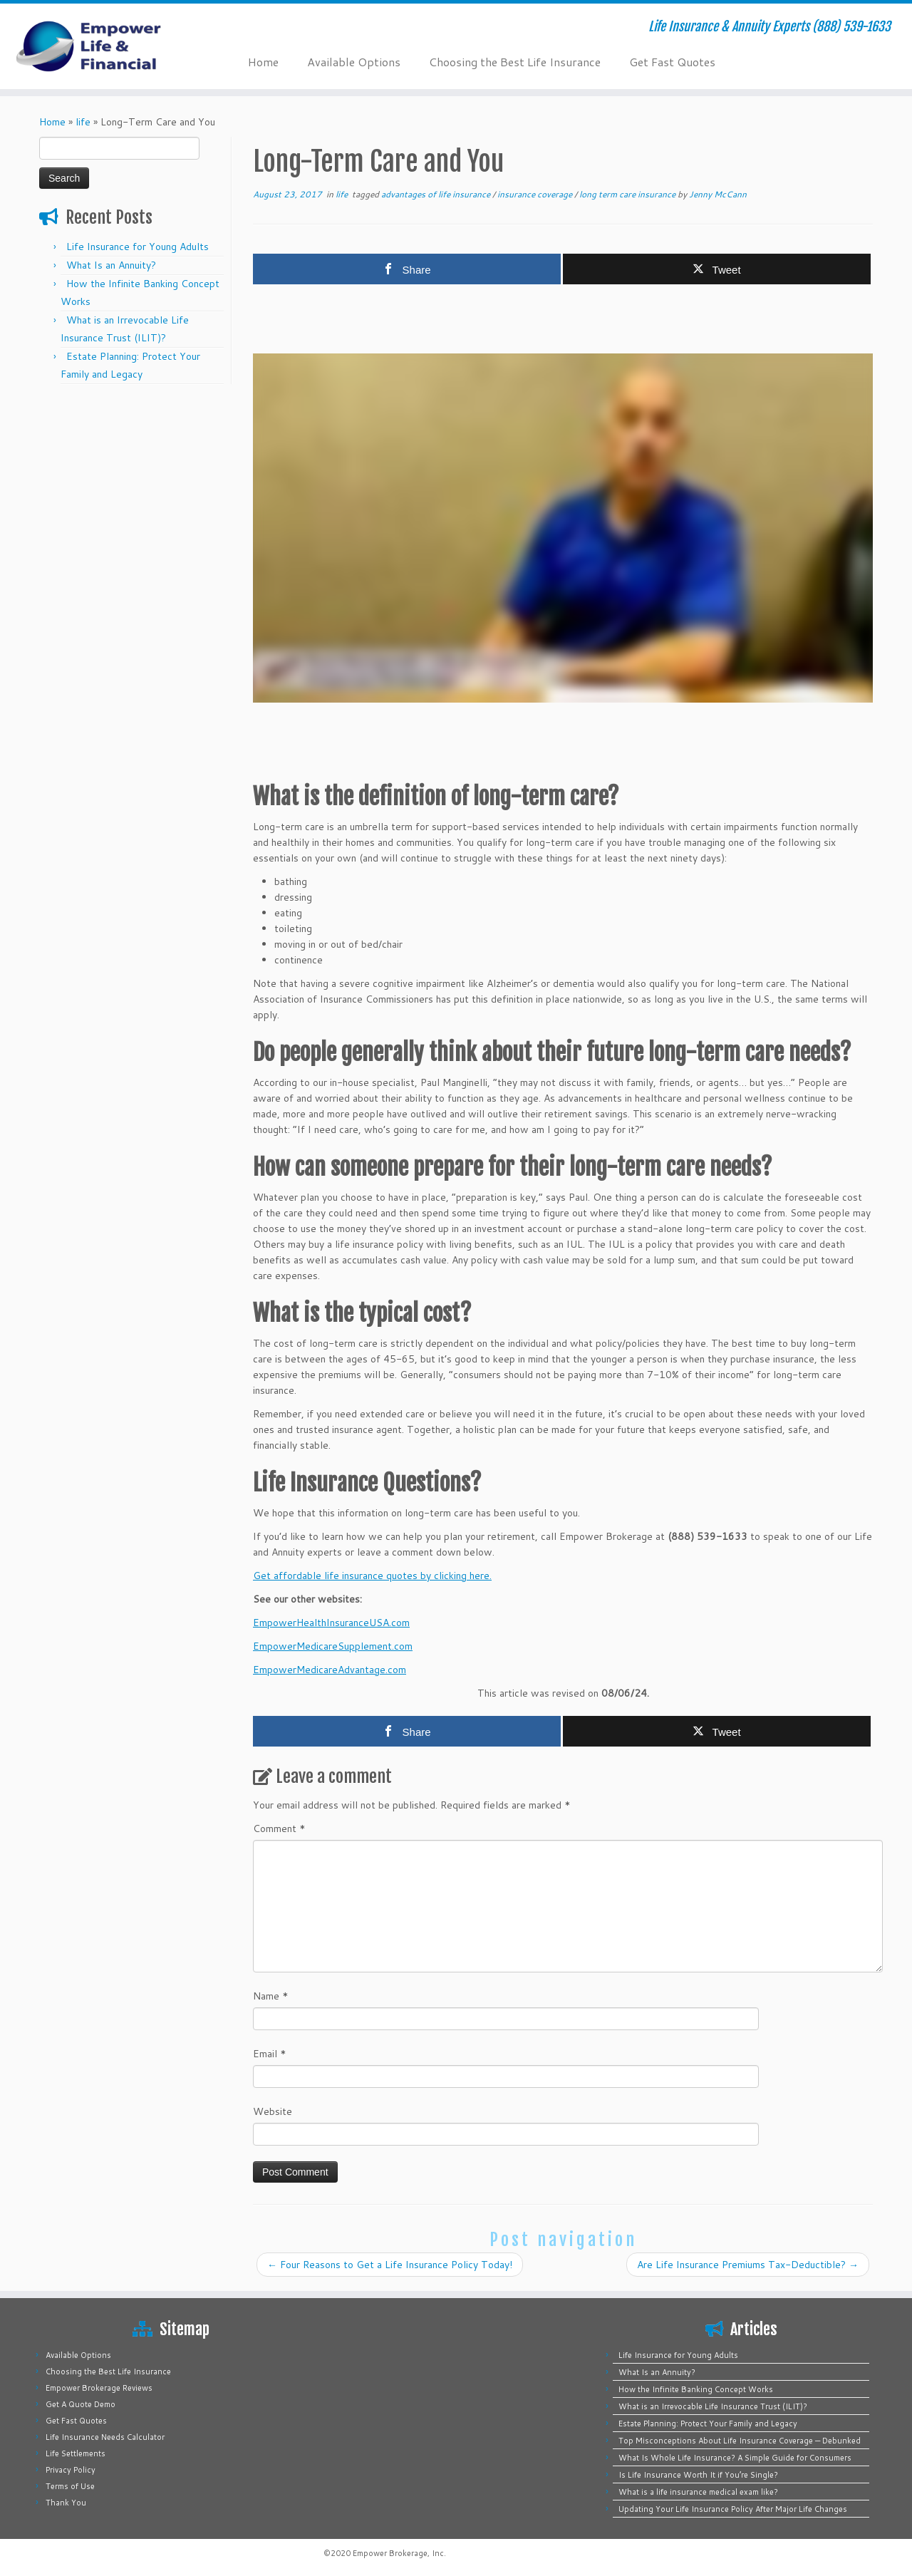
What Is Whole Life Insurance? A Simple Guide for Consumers (734, 2457)
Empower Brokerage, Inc (398, 2553)
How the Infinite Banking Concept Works (695, 2389)
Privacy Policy (70, 2470)
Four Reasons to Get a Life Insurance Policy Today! (389, 2264)
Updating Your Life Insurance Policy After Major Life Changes (732, 2509)
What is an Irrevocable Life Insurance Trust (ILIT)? (712, 2406)
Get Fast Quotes (672, 61)
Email (269, 2054)
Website (272, 2111)
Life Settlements (75, 2453)
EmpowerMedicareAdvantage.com (329, 1669)
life (83, 122)
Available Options (353, 61)
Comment (279, 1828)
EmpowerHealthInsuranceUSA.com (331, 1622)
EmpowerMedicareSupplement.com (333, 1646)
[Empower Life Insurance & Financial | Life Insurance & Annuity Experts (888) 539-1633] (105, 46)
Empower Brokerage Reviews (99, 2388)
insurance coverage (535, 194)
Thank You (66, 2502)
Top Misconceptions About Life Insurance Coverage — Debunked (739, 2440)
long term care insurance (628, 194)
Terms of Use (70, 2486)
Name (271, 1996)
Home (263, 61)
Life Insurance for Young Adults (137, 246)
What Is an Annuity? (111, 265)
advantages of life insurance (436, 194)
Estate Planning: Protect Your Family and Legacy (707, 2423)
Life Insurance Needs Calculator (105, 2437)
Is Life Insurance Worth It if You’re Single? (698, 2475)
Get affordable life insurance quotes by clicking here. (372, 1575)
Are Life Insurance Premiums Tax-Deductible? (748, 2264)
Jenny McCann (718, 194)
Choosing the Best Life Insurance (515, 61)
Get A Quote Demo (80, 2404)
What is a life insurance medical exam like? (698, 2492)
